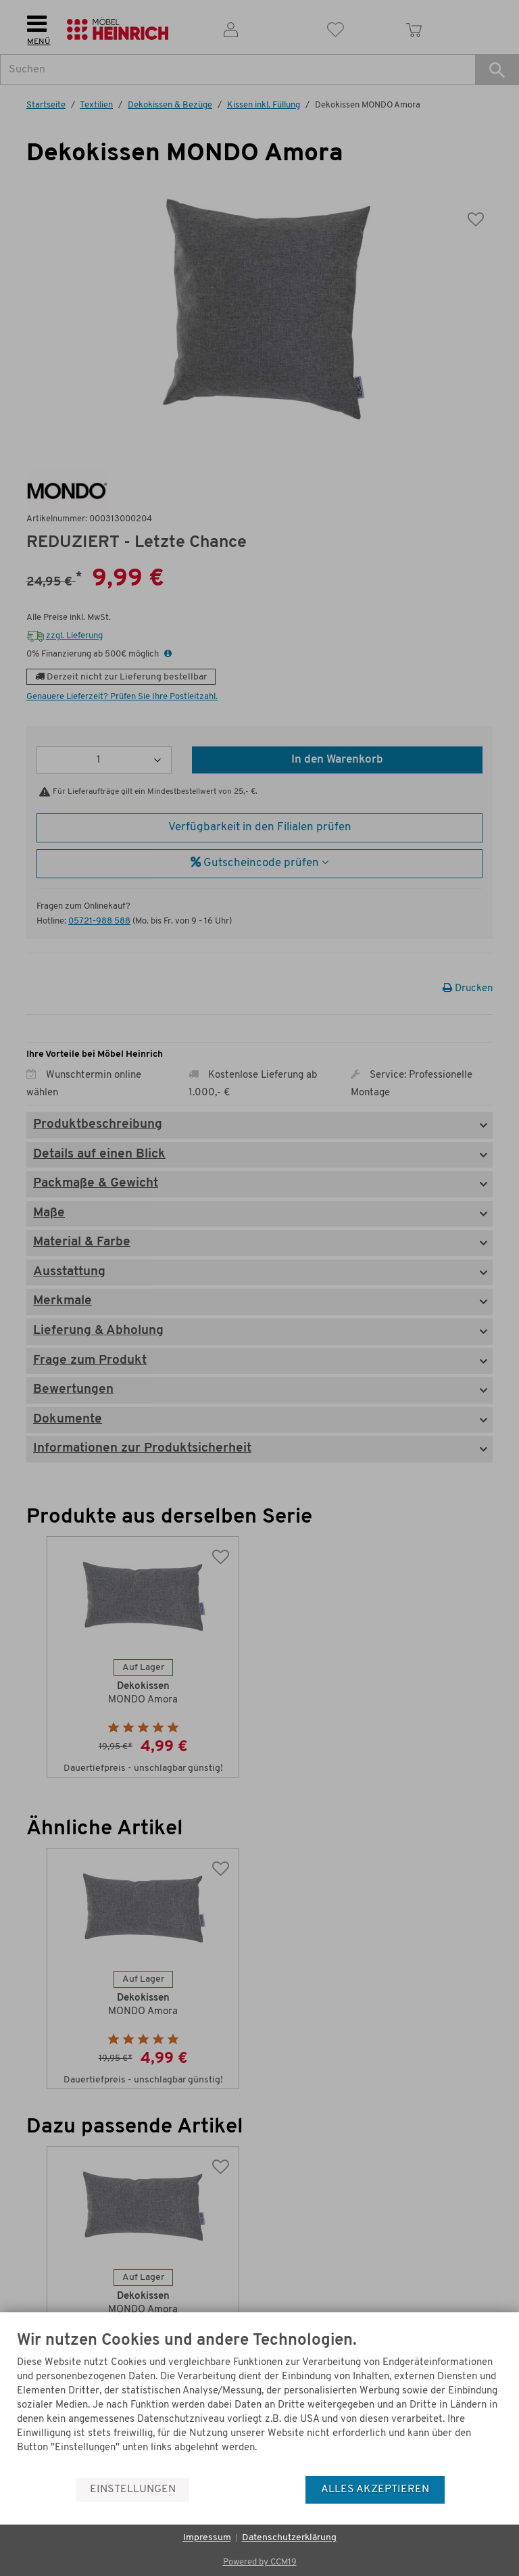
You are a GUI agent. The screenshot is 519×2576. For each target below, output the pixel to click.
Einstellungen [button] (133, 2489)
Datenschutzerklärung (289, 2538)
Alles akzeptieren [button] (375, 2489)
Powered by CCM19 (260, 2562)
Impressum (207, 2538)
